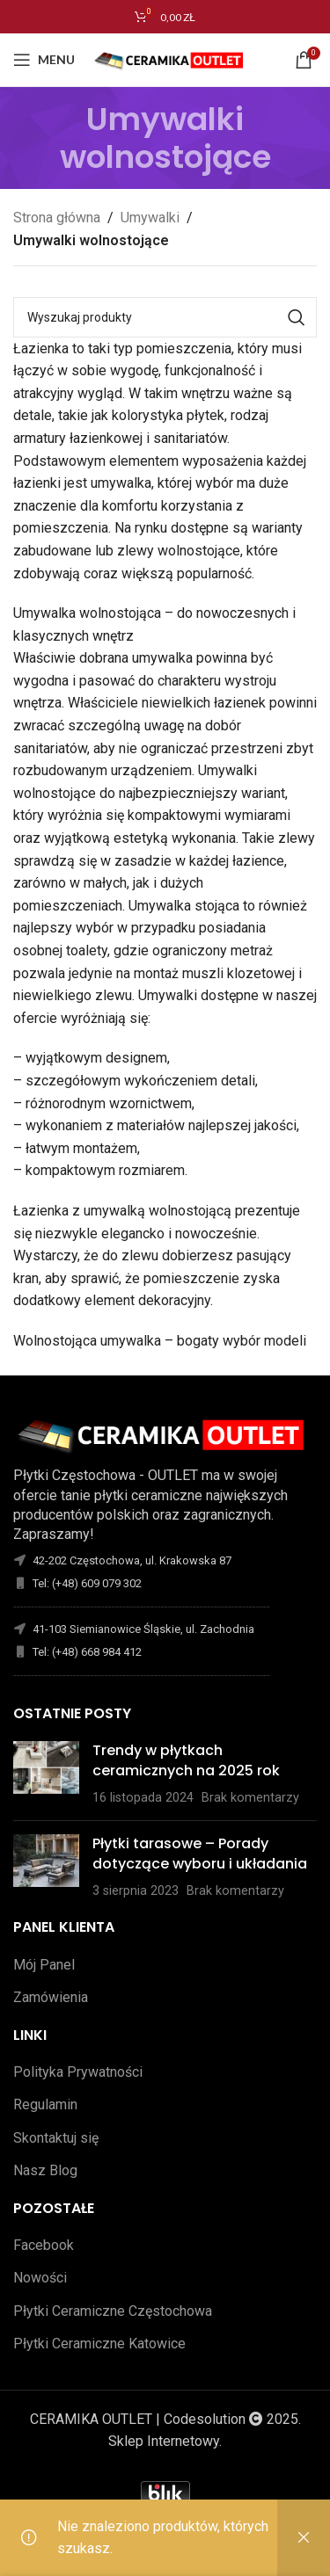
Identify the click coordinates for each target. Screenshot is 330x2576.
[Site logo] (171, 58)
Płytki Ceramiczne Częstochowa (112, 2311)
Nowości (40, 2277)
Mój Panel (44, 1964)
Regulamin (45, 2104)
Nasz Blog (45, 2170)
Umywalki (150, 217)
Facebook (43, 2245)
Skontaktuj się (56, 2138)
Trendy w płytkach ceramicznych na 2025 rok (186, 1760)
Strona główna (56, 217)
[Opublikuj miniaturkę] (46, 1774)
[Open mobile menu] (44, 59)
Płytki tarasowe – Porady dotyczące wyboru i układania (199, 1853)
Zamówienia (50, 1997)
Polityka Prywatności (78, 2072)
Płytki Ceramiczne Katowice (99, 2343)
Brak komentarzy (250, 1797)
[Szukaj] (165, 317)
